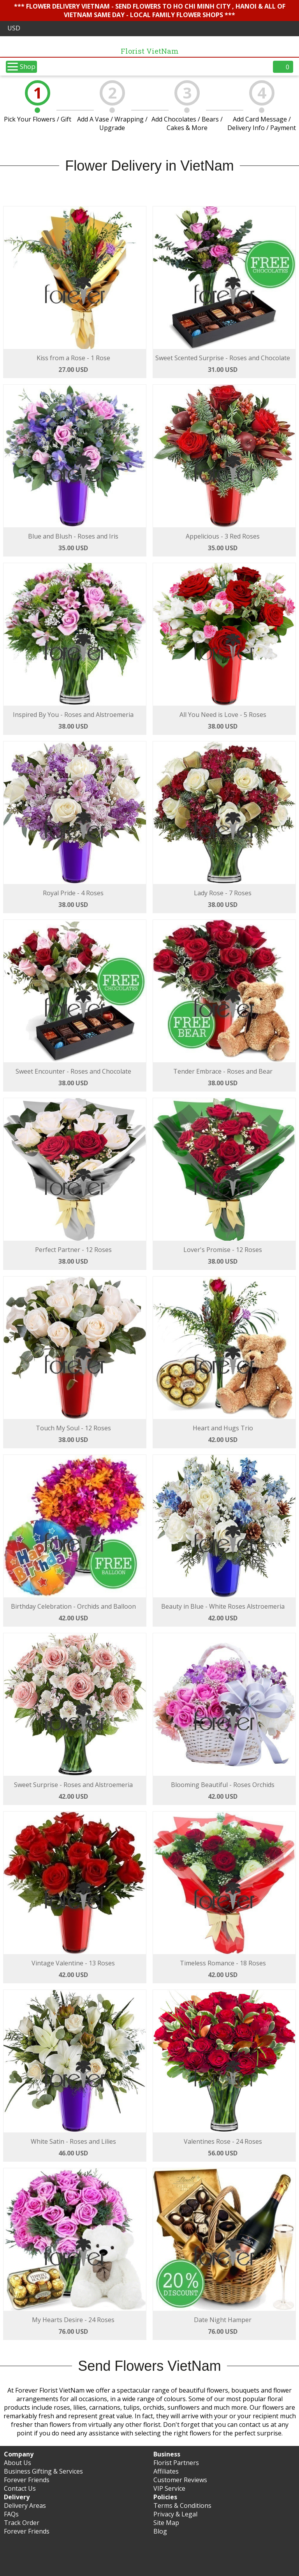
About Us (17, 2462)
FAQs (11, 2514)
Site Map (166, 2522)
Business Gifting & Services (43, 2471)
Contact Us (20, 2488)
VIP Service (169, 2488)
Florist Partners (176, 2462)
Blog (160, 2531)
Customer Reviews (180, 2480)
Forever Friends (26, 2480)
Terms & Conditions (182, 2505)
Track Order (21, 2522)
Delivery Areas (25, 2505)
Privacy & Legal (175, 2514)
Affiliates (166, 2471)
